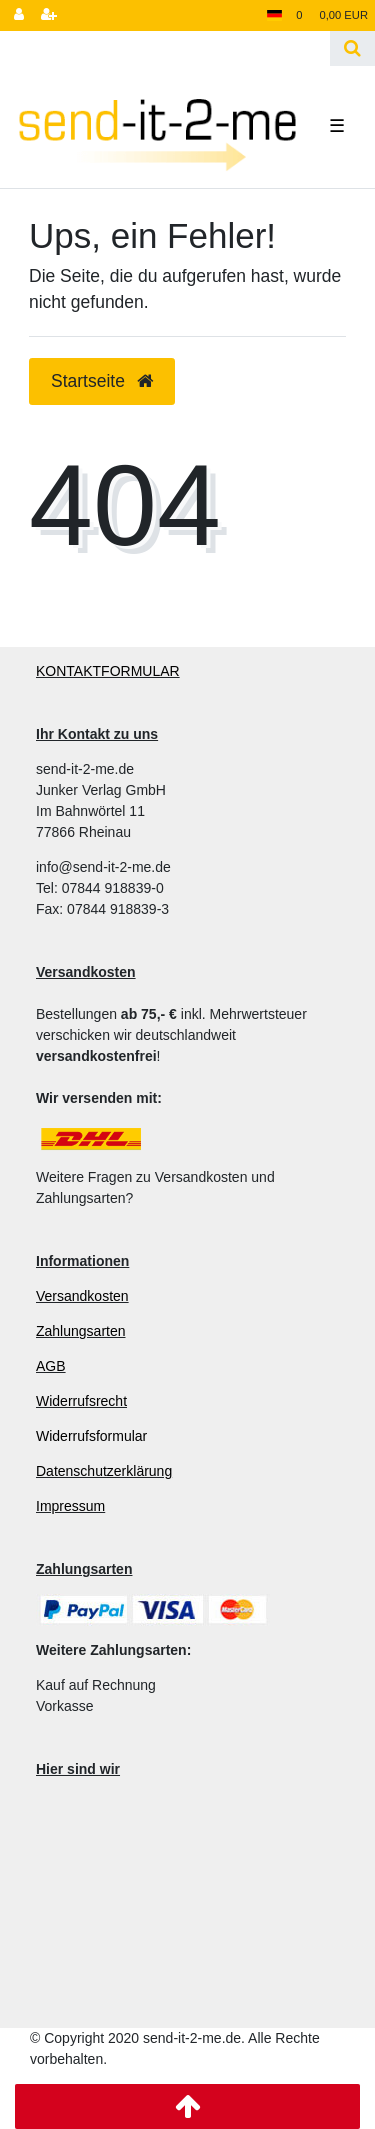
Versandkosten (82, 1296)
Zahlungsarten (81, 1331)
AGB (51, 1366)
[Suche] (352, 48)
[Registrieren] (49, 15)
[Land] (274, 15)
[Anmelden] (19, 15)
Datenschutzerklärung (104, 1471)
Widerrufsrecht (81, 1401)
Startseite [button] (102, 381)
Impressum (70, 1506)
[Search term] (165, 48)
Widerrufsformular (91, 1436)
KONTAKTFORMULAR (108, 671)
